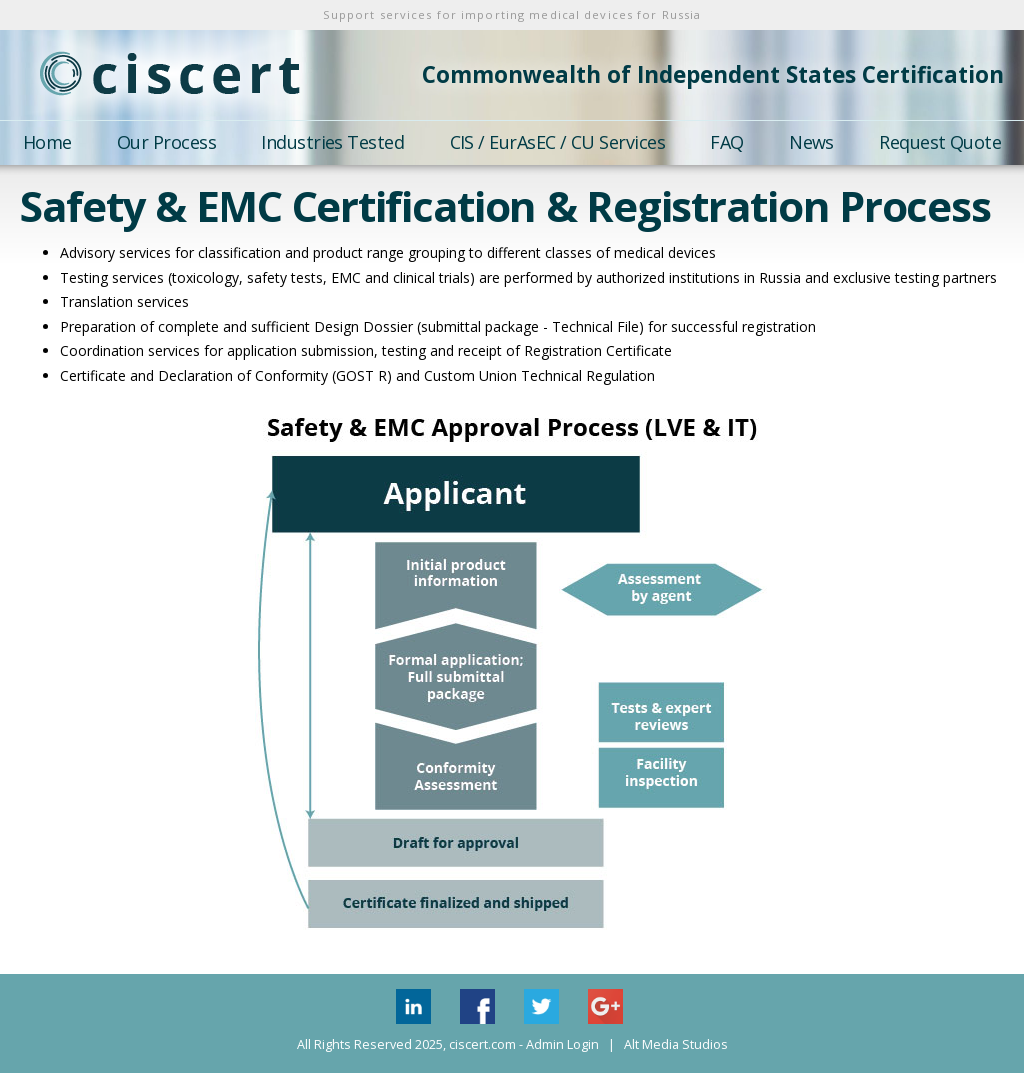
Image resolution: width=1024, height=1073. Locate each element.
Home (47, 142)
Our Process (166, 142)
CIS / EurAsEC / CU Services (557, 142)
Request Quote (940, 142)
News (811, 142)
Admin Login (562, 1044)
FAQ (726, 142)
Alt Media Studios (676, 1044)
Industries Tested (332, 142)
